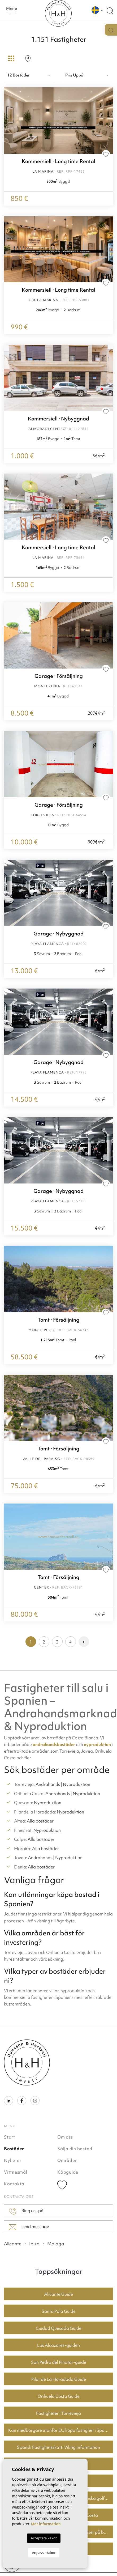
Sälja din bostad (74, 2149)
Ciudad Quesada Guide (58, 2328)
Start (9, 2137)
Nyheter (12, 2160)
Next (107, 249)
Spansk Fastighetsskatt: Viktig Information (58, 2447)
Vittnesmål (15, 2172)
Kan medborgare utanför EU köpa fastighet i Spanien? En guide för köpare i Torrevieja (60, 2430)
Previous (9, 249)
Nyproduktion (76, 1784)
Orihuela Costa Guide (59, 2396)
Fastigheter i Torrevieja (58, 2413)
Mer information (46, 2523)
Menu (11, 9)
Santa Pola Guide (59, 2311)
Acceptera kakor (44, 2538)
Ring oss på (26, 2211)
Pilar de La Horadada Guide (58, 2379)
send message (29, 2227)
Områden (67, 2160)
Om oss (65, 2137)
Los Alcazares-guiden (58, 2345)
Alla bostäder (40, 1821)
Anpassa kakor (43, 2552)
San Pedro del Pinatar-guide (58, 2362)
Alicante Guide (58, 2294)
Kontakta (14, 2184)
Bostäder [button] (14, 2149)
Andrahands (48, 1784)
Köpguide (67, 2172)
